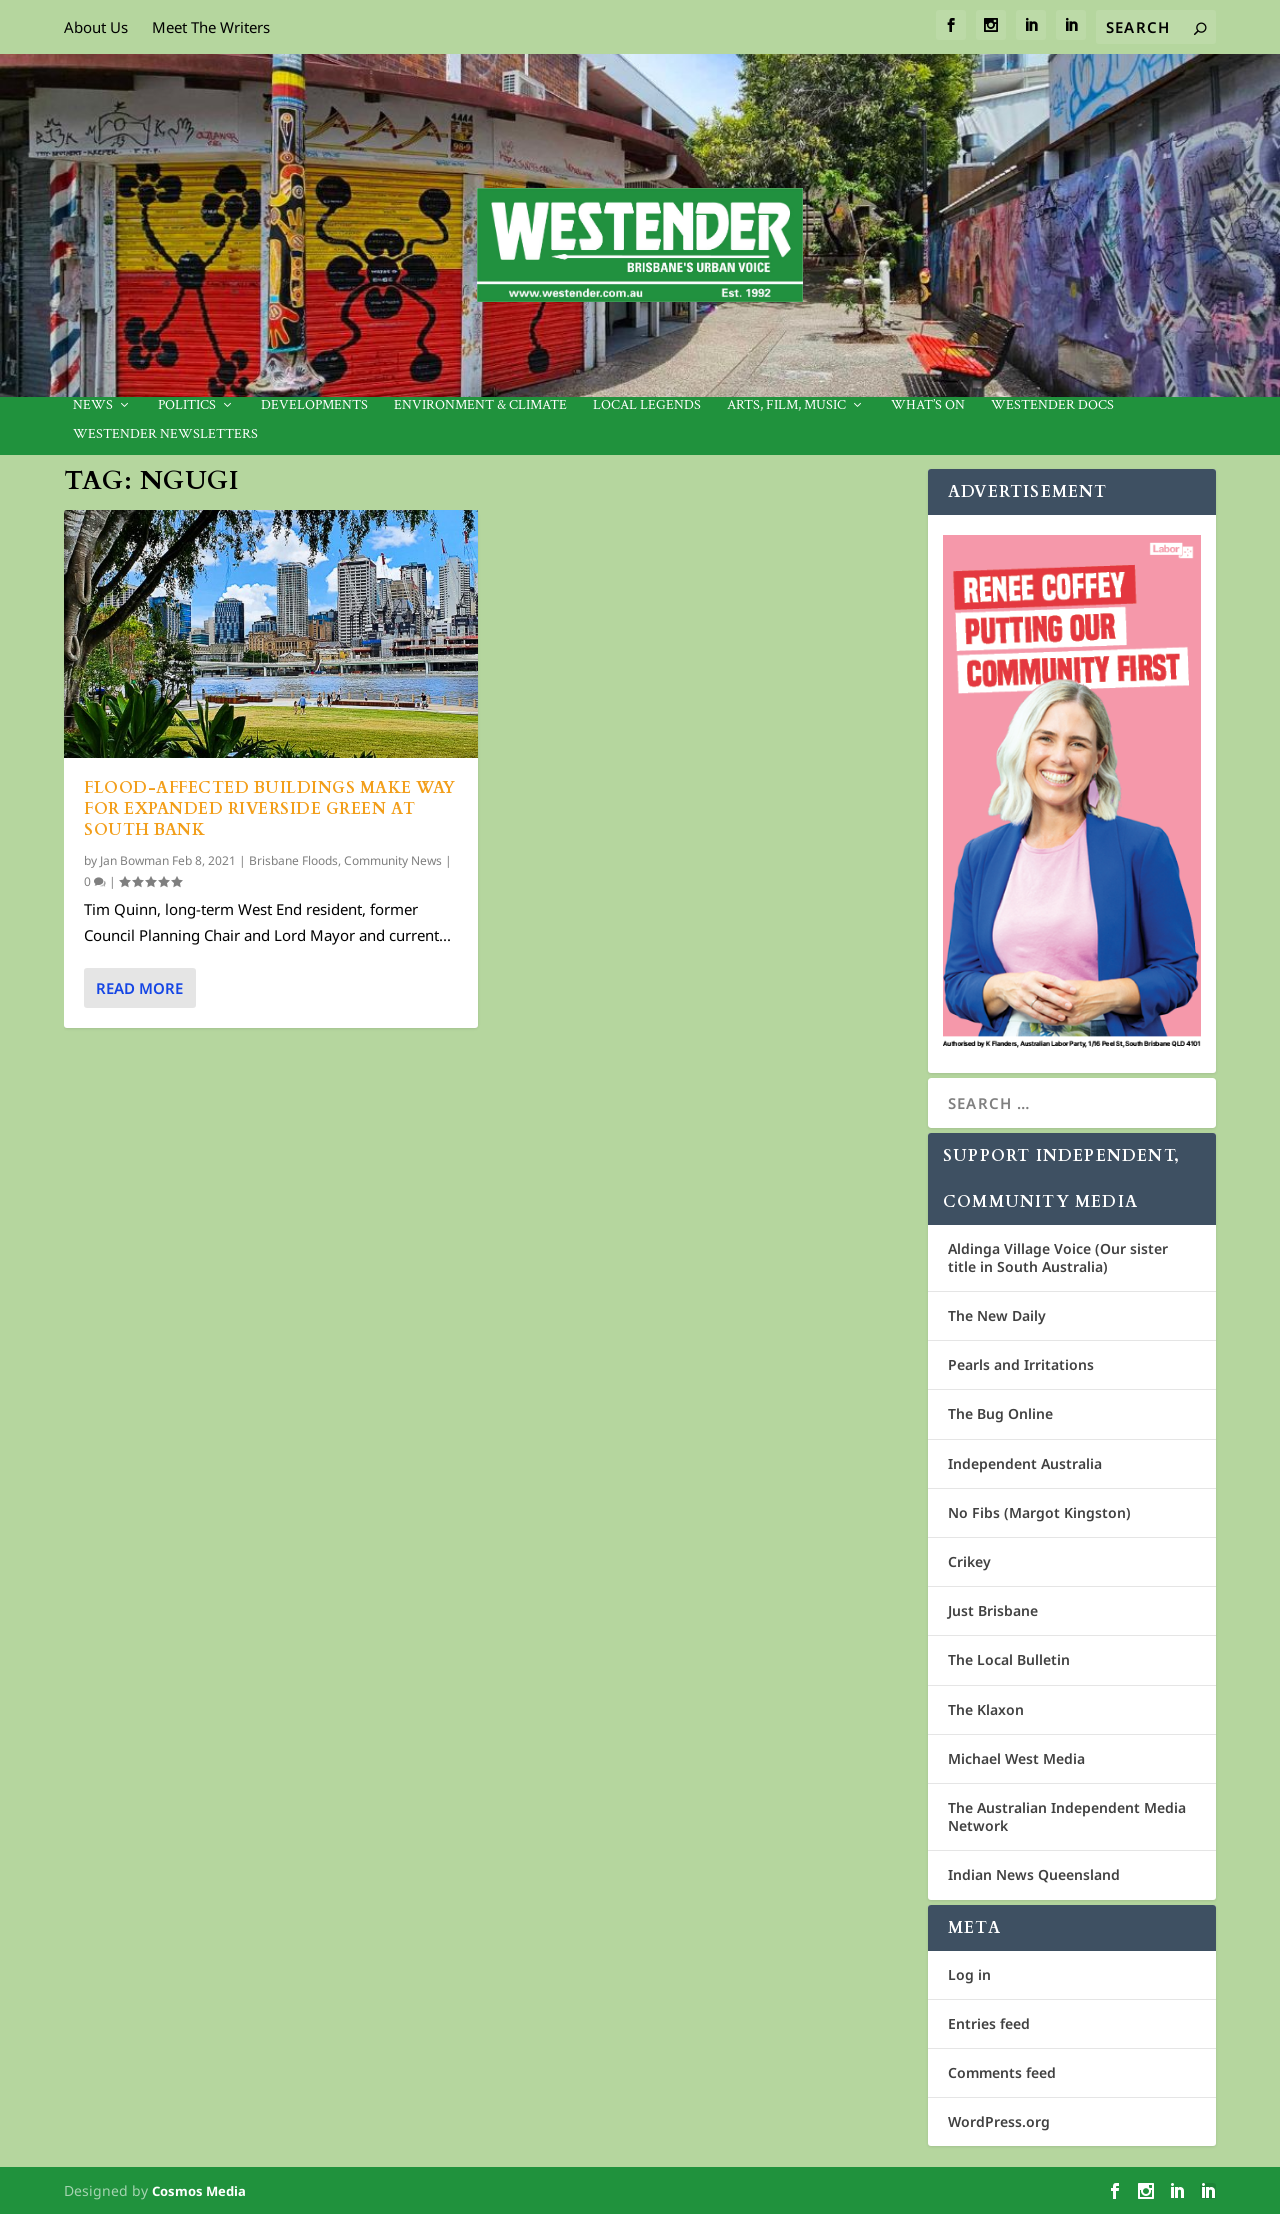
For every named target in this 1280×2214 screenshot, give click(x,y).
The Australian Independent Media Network (1067, 1816)
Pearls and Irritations (1021, 1364)
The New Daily (997, 1315)
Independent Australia (1025, 1463)
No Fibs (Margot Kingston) (1039, 1512)
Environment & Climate (480, 405)
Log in (969, 1974)
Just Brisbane (993, 1610)
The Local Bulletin (1009, 1659)
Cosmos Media (199, 2191)
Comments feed (1002, 2072)
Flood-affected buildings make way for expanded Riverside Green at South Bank (270, 809)
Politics (187, 405)
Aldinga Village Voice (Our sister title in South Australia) (1058, 1257)
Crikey (969, 1561)
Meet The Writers (211, 27)
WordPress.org (999, 2121)
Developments (314, 405)
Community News (393, 859)
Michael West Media (1016, 1758)
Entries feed (989, 2023)
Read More (139, 988)
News (93, 405)
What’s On (928, 405)
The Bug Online (1000, 1413)
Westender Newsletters (165, 434)
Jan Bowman (134, 859)
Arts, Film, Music (786, 405)
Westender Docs (1052, 405)
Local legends (647, 405)
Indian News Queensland (1034, 1874)
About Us (96, 27)
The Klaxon (986, 1709)
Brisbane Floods (293, 859)
